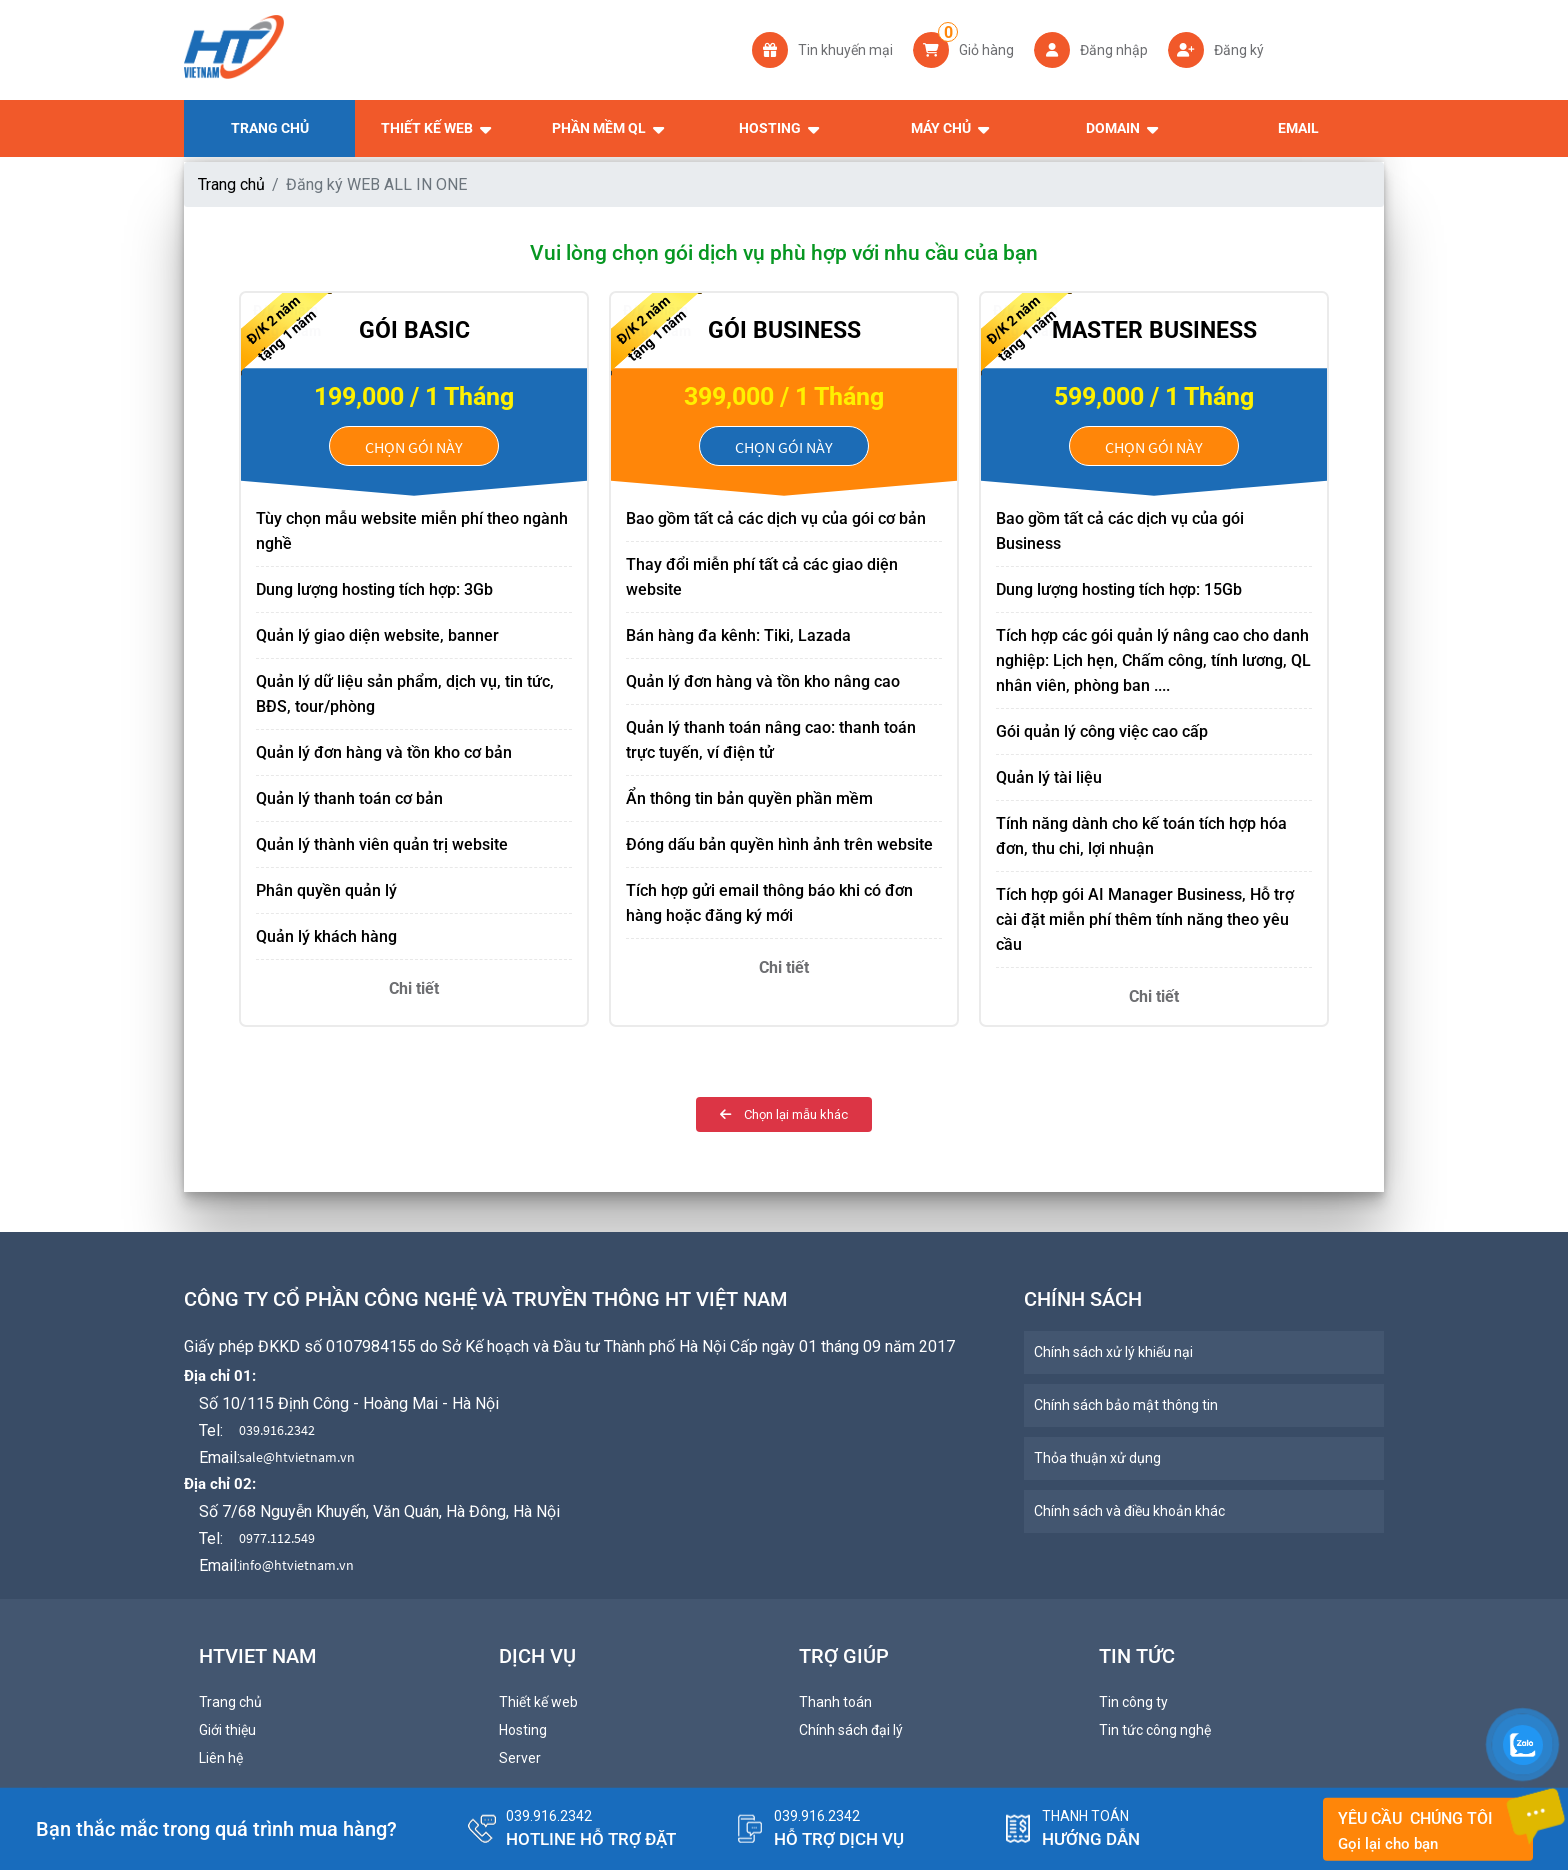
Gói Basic (414, 330)
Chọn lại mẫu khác (784, 1114)
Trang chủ (231, 184)
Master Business (1154, 330)
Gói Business (784, 330)
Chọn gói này (414, 447)
